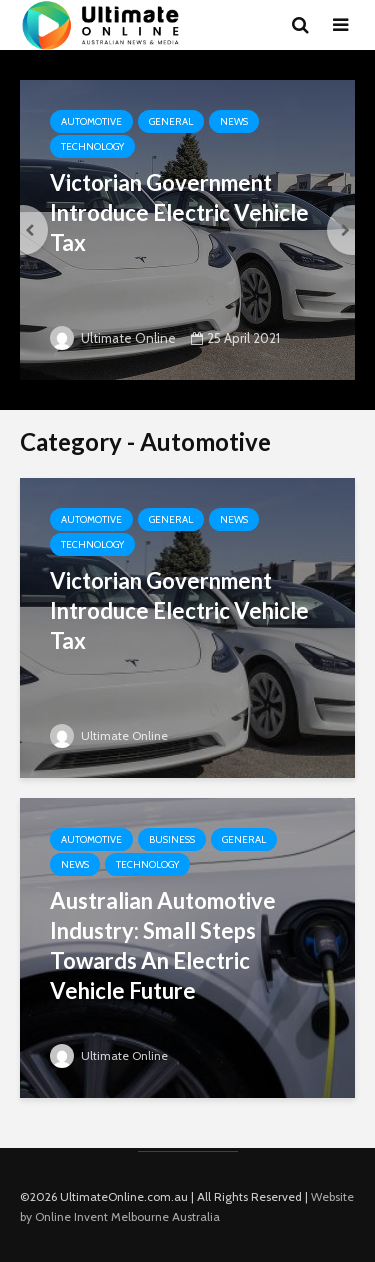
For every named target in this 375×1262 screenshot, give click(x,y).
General (171, 121)
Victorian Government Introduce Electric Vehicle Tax (179, 212)
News (234, 121)
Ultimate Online (113, 338)
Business (172, 839)
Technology (92, 146)
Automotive (91, 121)
